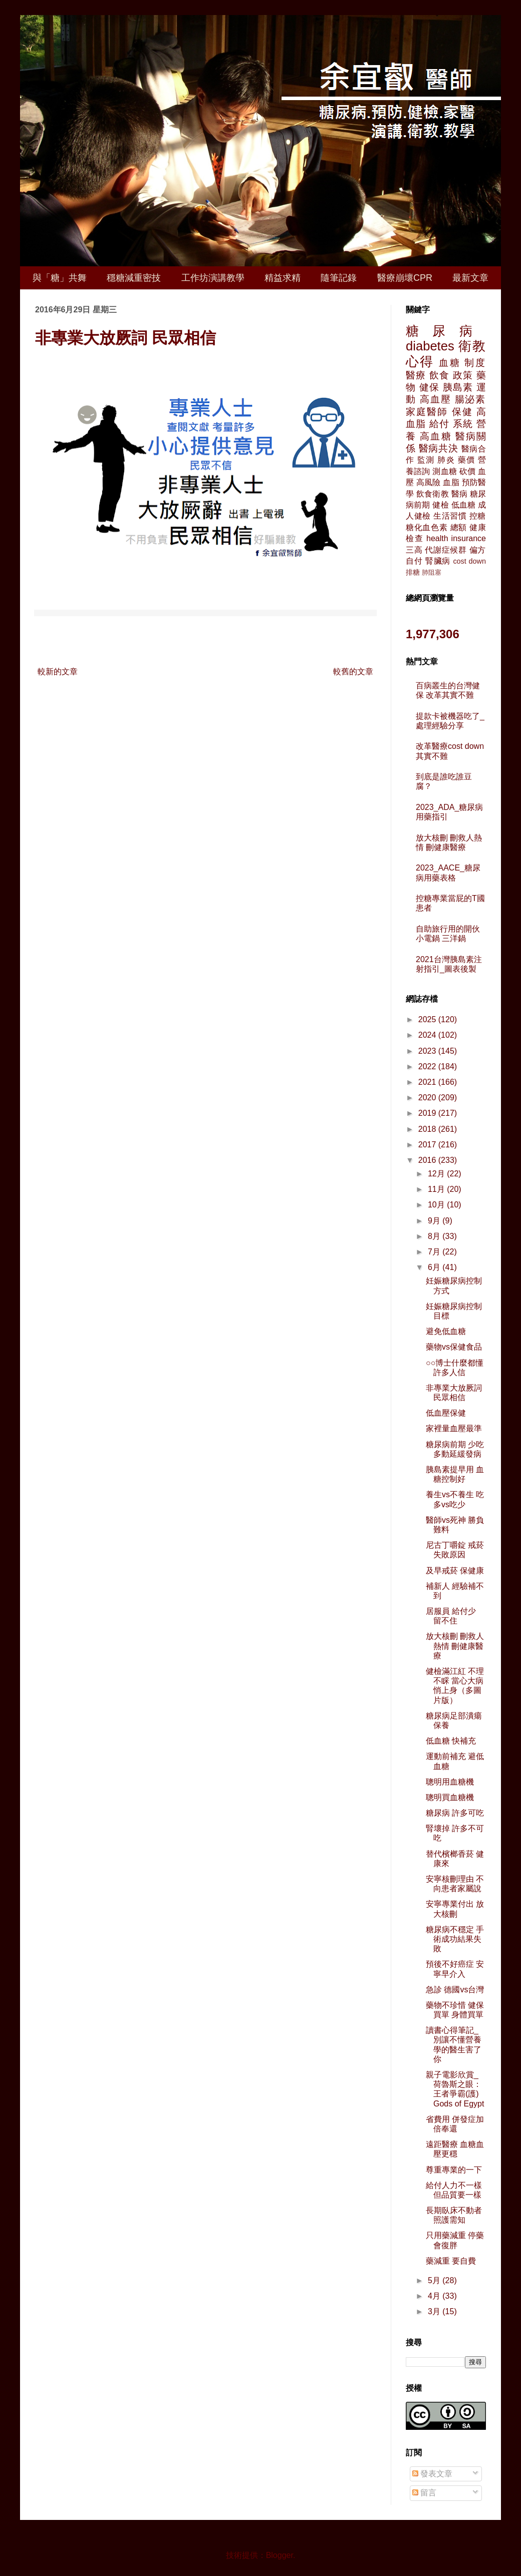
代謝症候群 (445, 550)
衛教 (472, 346)
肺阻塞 (431, 572)
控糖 (477, 516)
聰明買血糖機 (450, 1797)
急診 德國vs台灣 (455, 1989)
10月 (437, 1204)
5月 (435, 2280)
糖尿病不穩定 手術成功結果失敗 (455, 1939)
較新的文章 (58, 671)
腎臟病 (437, 561)
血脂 (451, 482)
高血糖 (435, 436)
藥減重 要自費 (451, 2261)
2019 (428, 1113)
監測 (426, 460)
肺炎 (446, 460)
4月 (435, 2296)
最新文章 (470, 278)
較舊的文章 (353, 671)
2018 (428, 1129)
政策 (463, 375)
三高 (414, 550)
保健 (462, 411)
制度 (475, 362)
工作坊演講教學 (212, 278)
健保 (429, 387)
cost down (469, 561)
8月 (435, 1236)
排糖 (413, 572)
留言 (424, 2492)
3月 (435, 2311)
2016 (428, 1160)
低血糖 (463, 505)
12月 (437, 1173)
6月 (435, 1267)
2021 (428, 1082)
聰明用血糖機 (450, 1782)
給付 (439, 423)
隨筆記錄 (339, 278)
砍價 (467, 471)
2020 (428, 1097)
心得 (420, 361)
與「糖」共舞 (60, 278)
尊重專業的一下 (454, 2170)
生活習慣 (450, 516)
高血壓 (435, 399)
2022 (428, 1066)
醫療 (416, 375)
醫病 (459, 494)
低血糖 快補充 (451, 1741)
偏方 (477, 550)
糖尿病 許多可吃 (455, 1813)
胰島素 (458, 387)
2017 (428, 1144)
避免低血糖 (446, 1331)
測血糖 (444, 471)
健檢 (440, 505)
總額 (458, 527)
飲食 (439, 375)
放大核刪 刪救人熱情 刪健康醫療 (455, 1645)
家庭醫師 (427, 411)
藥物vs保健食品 (454, 1347)
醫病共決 (438, 448)
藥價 (466, 460)
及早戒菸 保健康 (455, 1570)
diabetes (430, 346)
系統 (463, 423)
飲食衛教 (432, 494)
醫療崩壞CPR (404, 278)
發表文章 (432, 2473)
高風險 (428, 482)
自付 (414, 561)
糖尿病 (446, 331)
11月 (437, 1189)
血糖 (449, 362)
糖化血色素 (427, 527)
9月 (435, 1220)
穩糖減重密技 (134, 278)
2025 (428, 1019)
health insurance (456, 538)
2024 (428, 1035)
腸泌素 (470, 399)
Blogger (279, 2555)
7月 (435, 1251)
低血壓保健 (446, 1413)
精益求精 (283, 278)
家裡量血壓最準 (454, 1428)
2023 (428, 1051)
